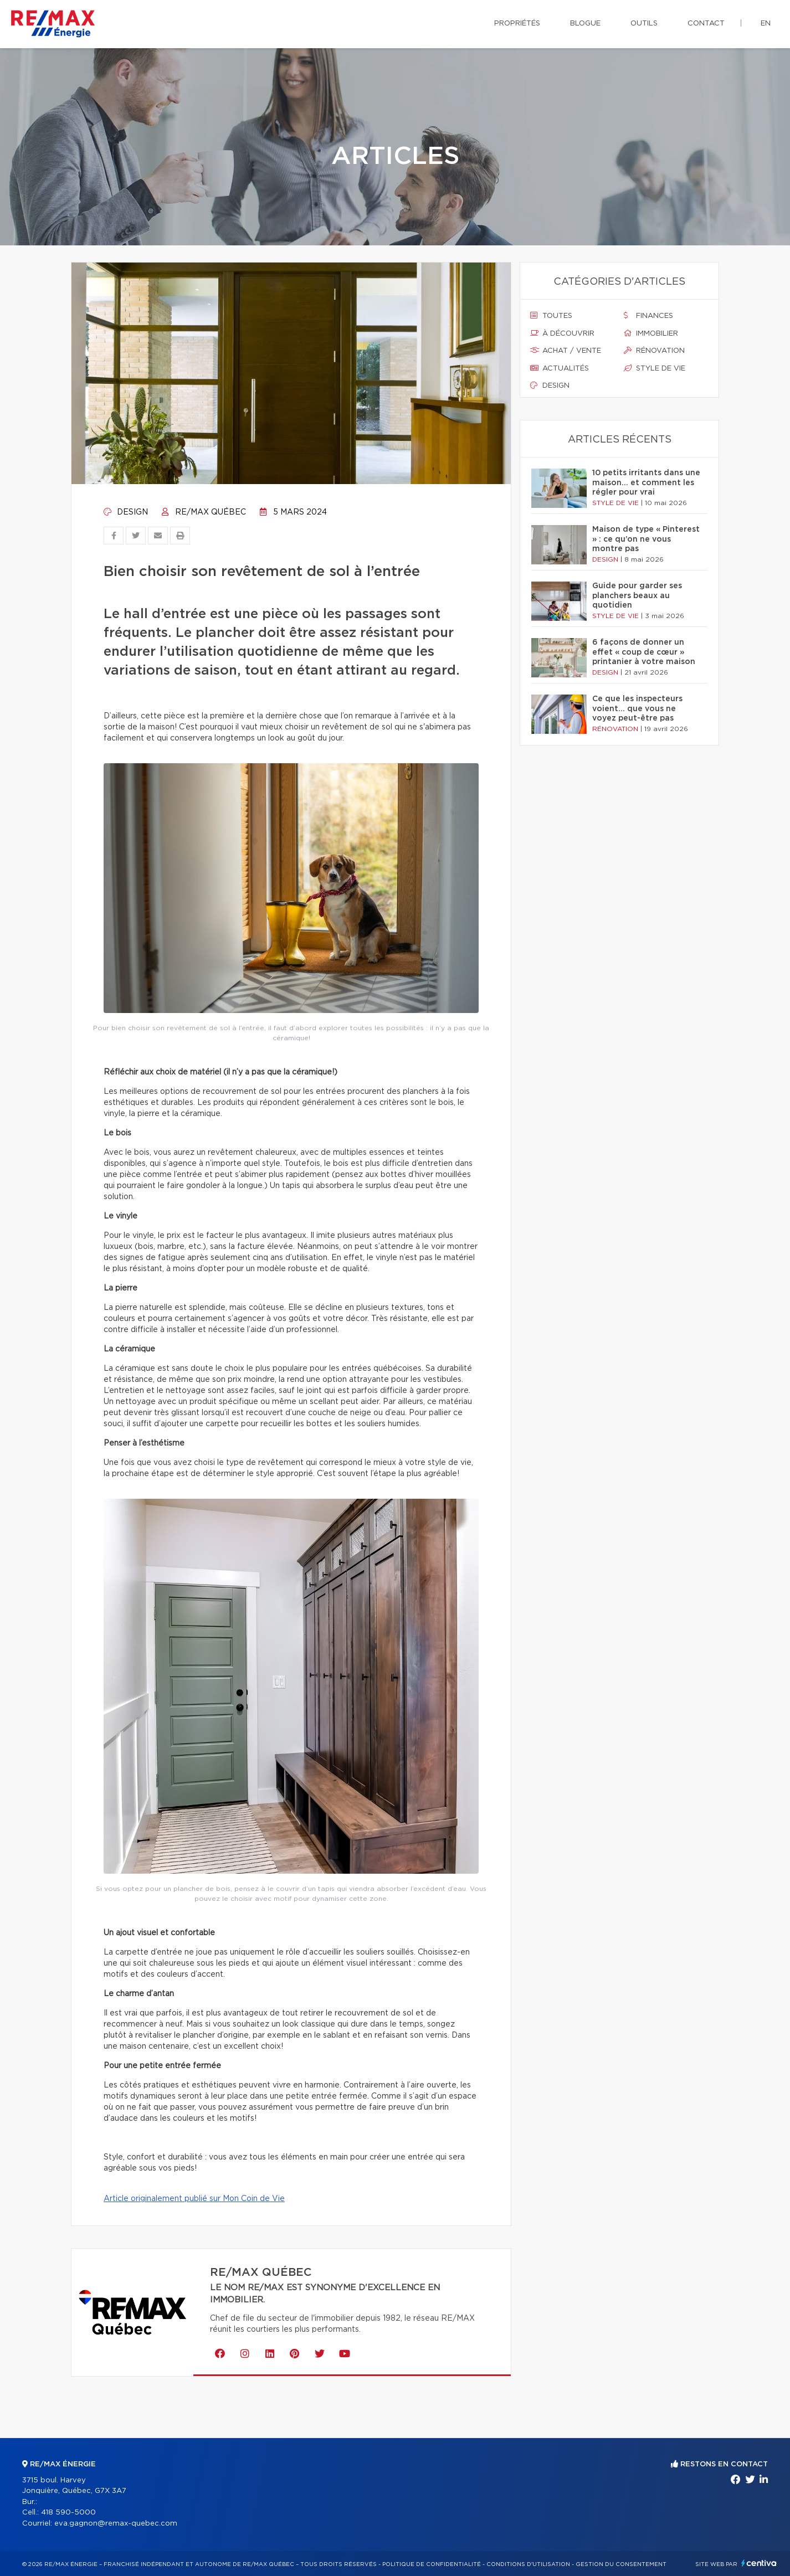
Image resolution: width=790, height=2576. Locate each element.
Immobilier (651, 333)
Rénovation (654, 350)
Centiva (759, 2563)
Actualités (559, 368)
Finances (648, 316)
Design (126, 512)
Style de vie (654, 368)
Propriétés (517, 23)
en (766, 23)
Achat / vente (565, 350)
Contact (706, 23)
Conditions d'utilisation (528, 2564)
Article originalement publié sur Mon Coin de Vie (194, 2199)
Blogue (585, 23)
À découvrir (562, 333)
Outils (644, 23)
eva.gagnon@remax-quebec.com (115, 2523)
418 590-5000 (68, 2512)
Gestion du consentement (621, 2564)
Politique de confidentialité (431, 2564)
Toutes (551, 316)
